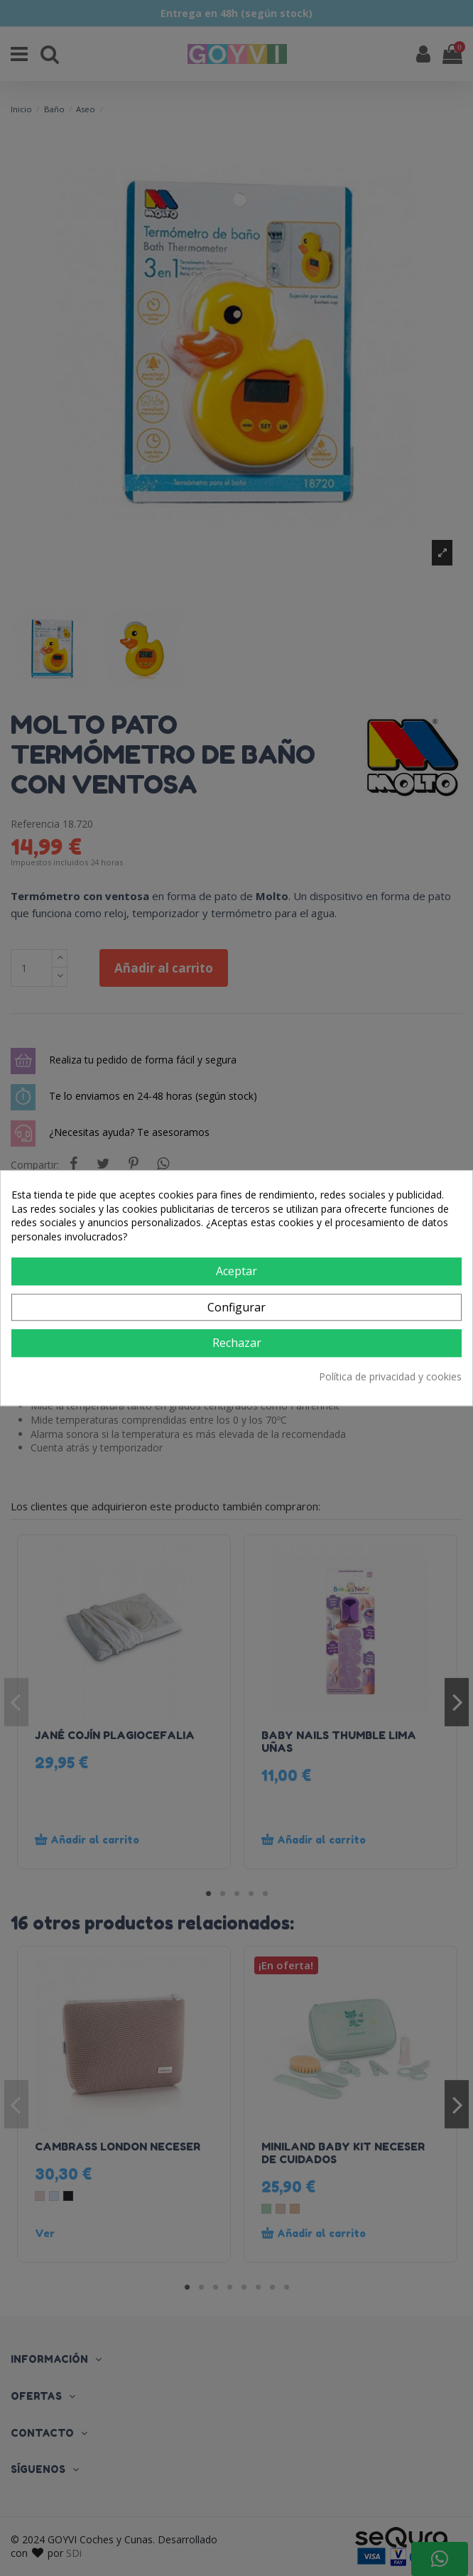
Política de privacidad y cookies (390, 1376)
